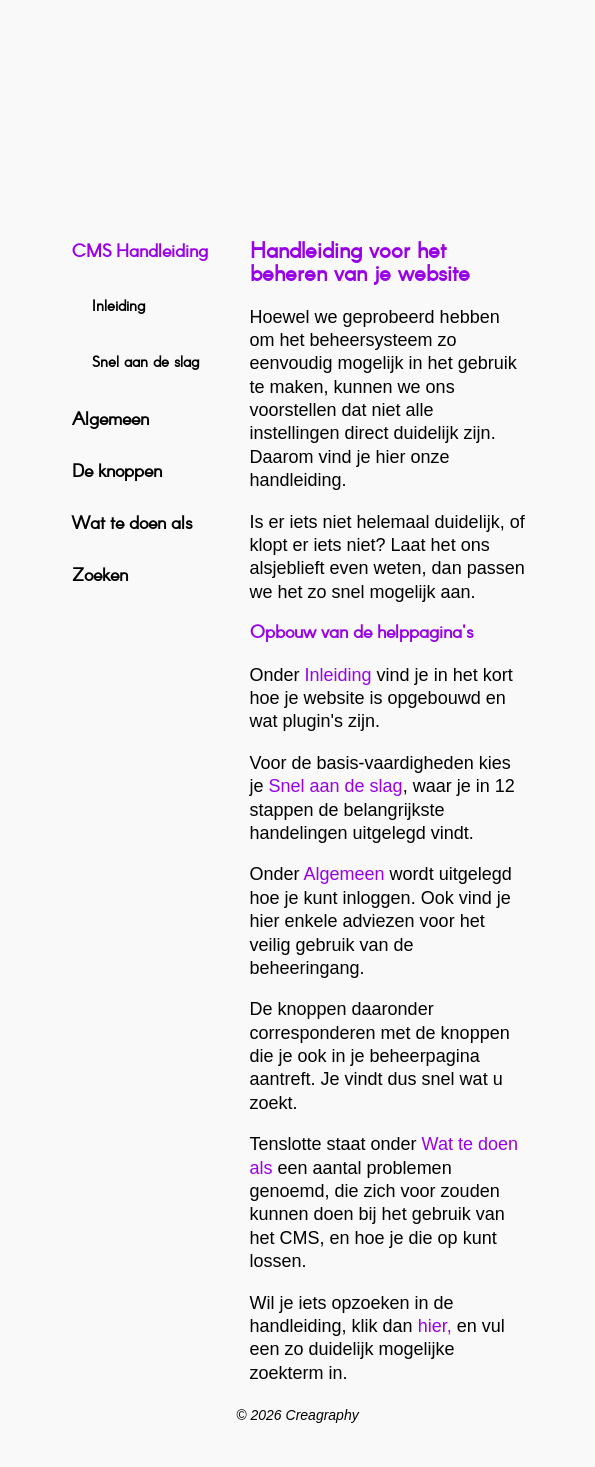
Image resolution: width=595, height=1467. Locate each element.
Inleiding (338, 675)
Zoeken (100, 576)
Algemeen (344, 874)
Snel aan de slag (336, 786)
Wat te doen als (132, 524)
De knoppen (117, 472)
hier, (435, 1326)
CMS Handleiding (140, 252)
